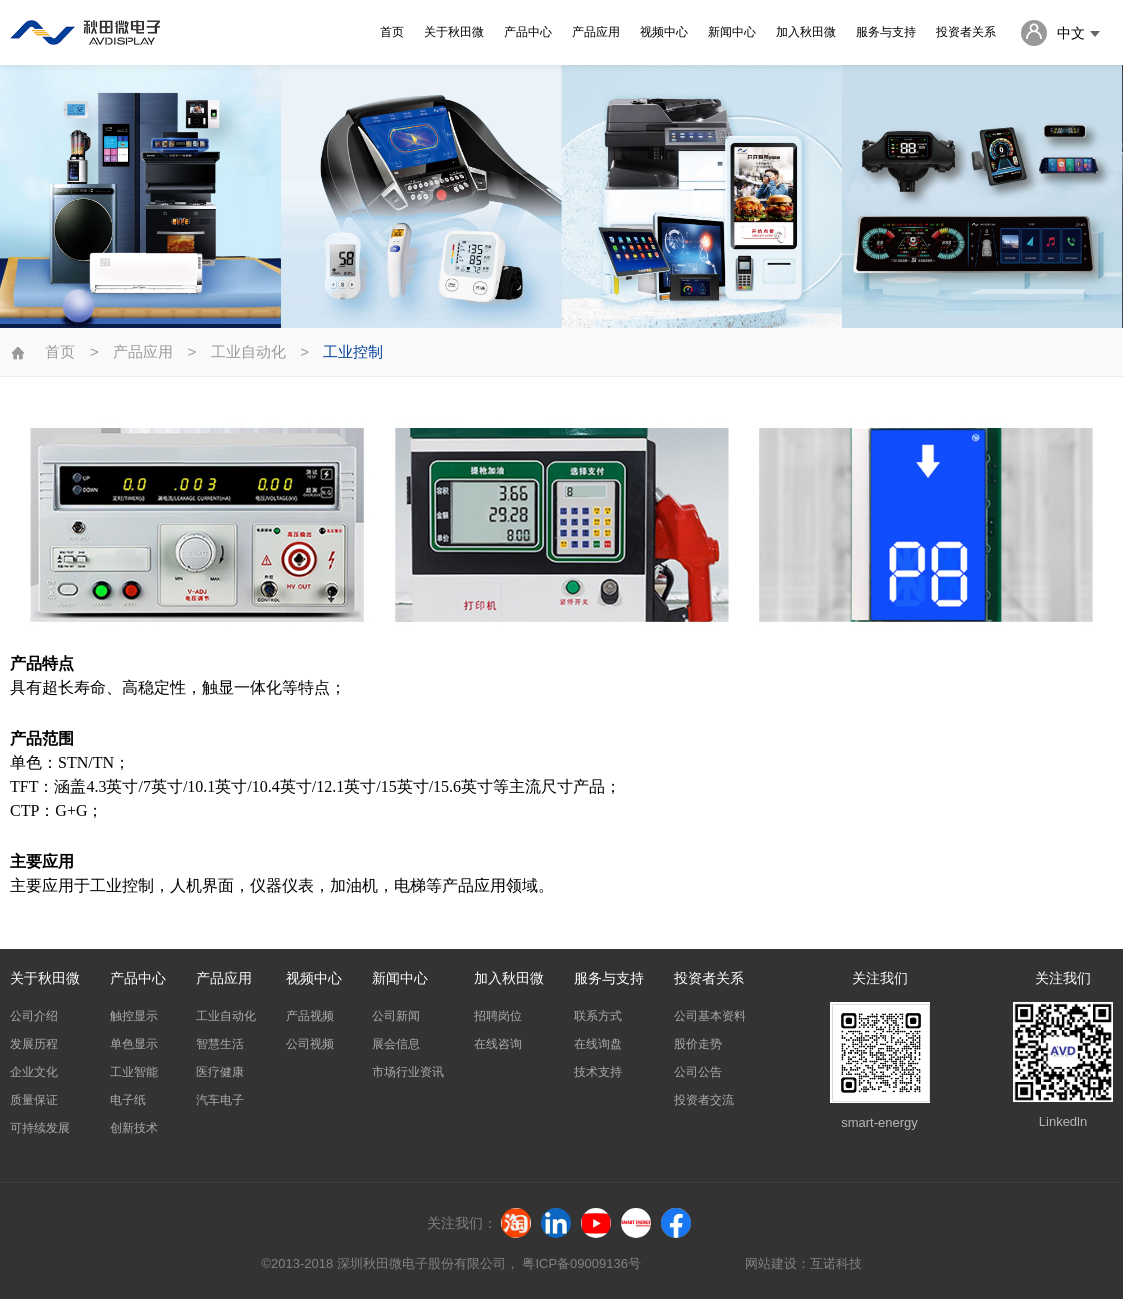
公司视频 (310, 1044)
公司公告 (698, 1072)
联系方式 (598, 1016)
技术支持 (598, 1072)
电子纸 (128, 1100)
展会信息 (396, 1044)
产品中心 (528, 32)
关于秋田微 (454, 32)
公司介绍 (34, 1016)
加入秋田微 (806, 32)
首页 (392, 32)
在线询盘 (598, 1044)
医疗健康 (220, 1072)
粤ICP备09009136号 (582, 1263)
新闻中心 (732, 32)
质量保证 (34, 1100)
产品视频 (310, 1016)
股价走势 (698, 1044)
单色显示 (134, 1044)
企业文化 (34, 1072)
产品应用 (596, 32)
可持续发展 (40, 1128)
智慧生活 (220, 1044)
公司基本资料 (710, 1016)
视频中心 (664, 32)
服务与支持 (886, 32)
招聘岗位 (498, 1016)
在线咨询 (498, 1044)
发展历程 (34, 1044)
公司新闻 (396, 1016)
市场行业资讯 (408, 1072)
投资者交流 (704, 1100)
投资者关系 (966, 32)
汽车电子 (220, 1100)
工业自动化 (248, 351)
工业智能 (134, 1072)
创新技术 (134, 1128)
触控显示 (134, 1016)
